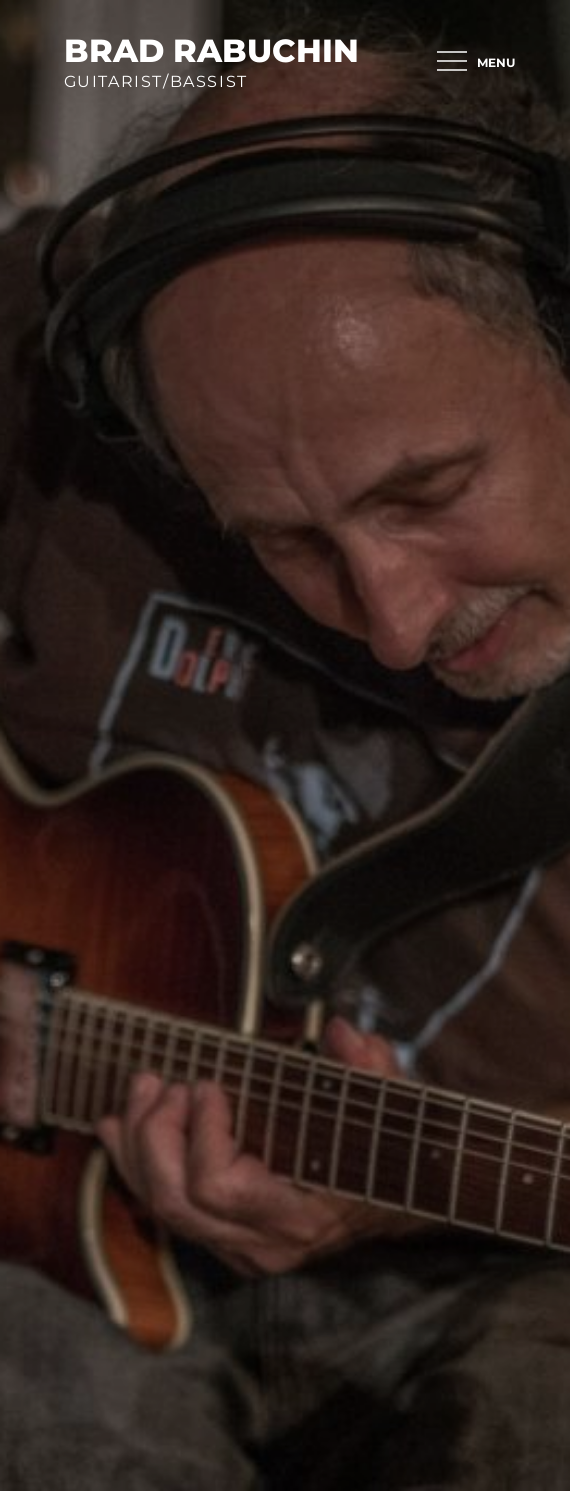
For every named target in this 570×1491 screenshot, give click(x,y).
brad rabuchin (211, 50)
